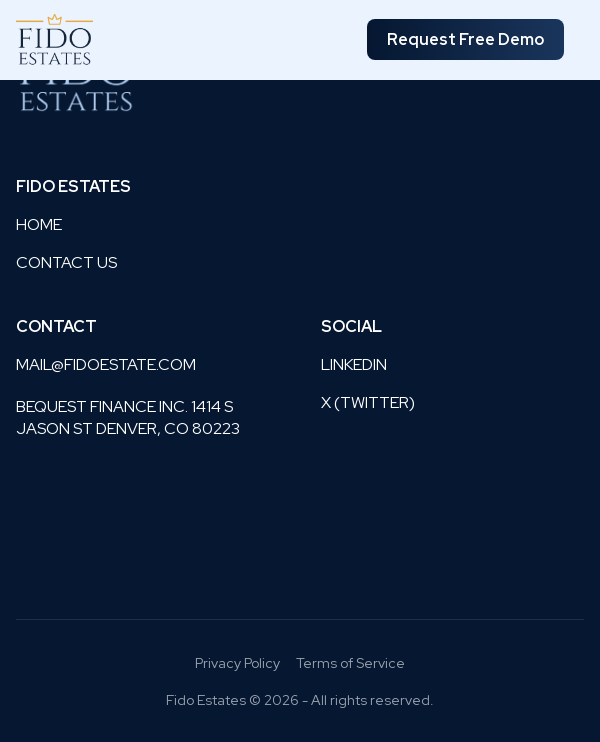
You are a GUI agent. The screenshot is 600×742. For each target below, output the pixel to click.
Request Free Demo (465, 39)
